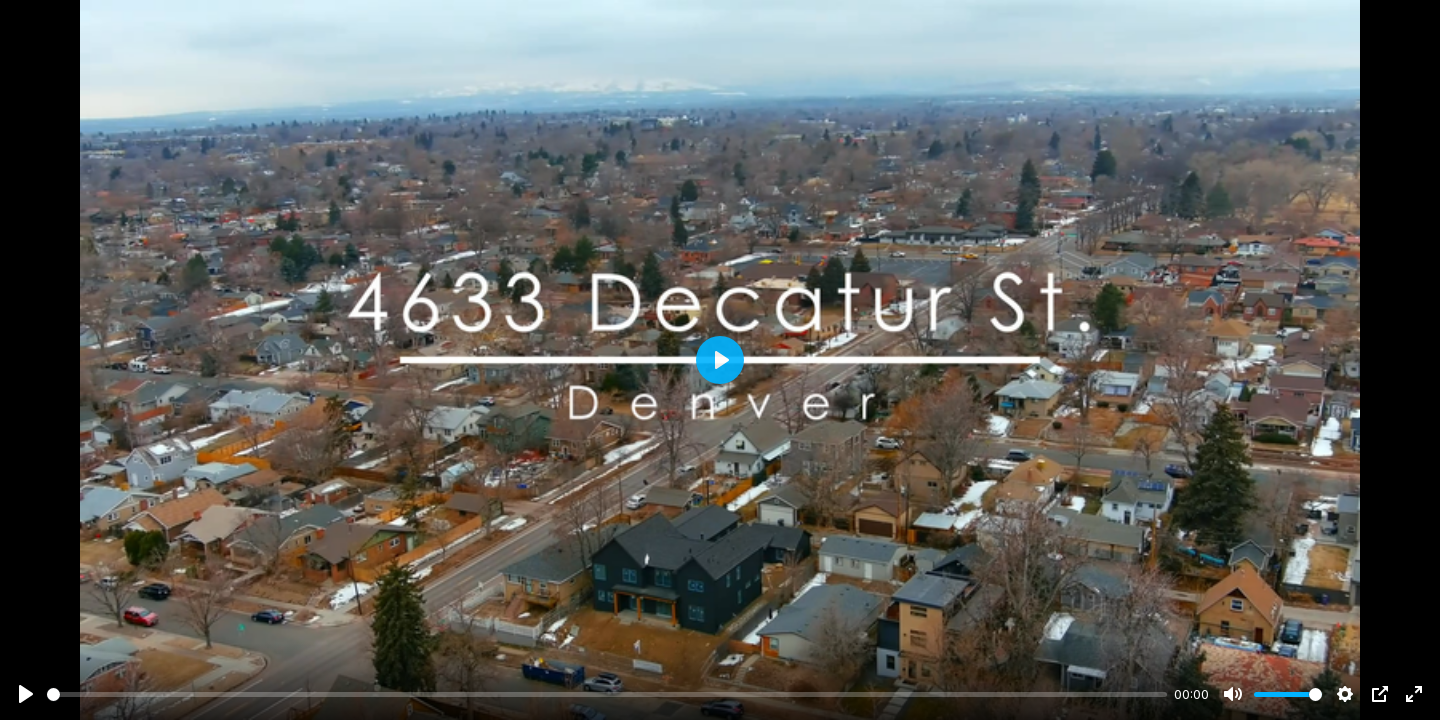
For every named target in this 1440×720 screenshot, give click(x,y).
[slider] (607, 694)
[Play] (26, 694)
